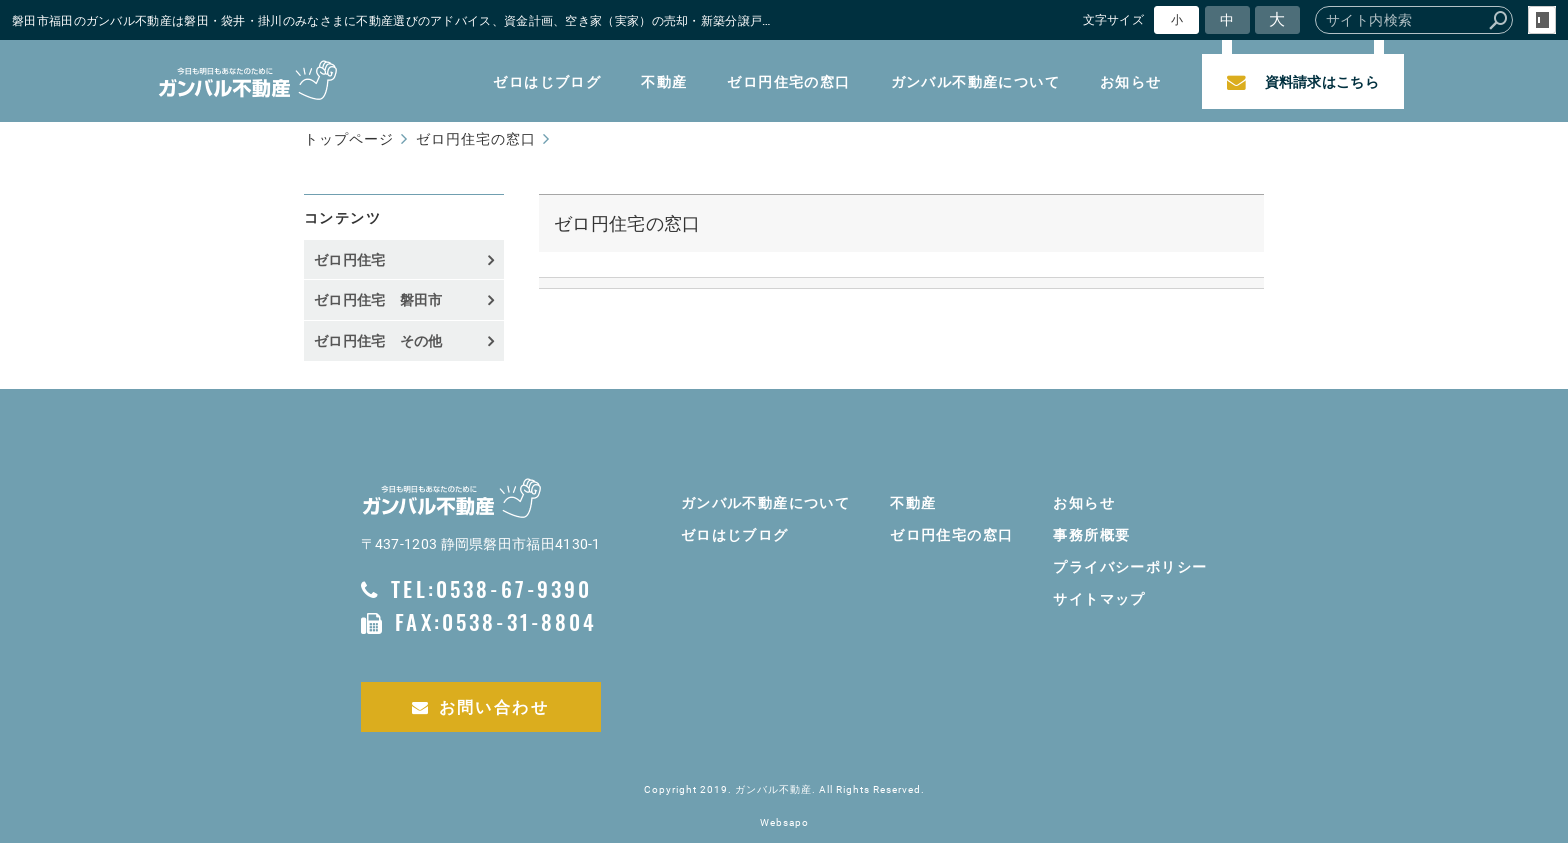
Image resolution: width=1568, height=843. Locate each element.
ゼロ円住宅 (350, 259)
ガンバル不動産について (975, 81)
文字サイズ (1114, 19)
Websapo (784, 822)
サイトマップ (1099, 598)
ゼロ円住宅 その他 (378, 340)
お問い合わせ (480, 707)
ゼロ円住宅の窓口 (788, 81)
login (1542, 20)
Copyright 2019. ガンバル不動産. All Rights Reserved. (784, 789)
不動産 (664, 81)
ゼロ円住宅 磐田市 (378, 299)
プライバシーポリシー (1130, 566)
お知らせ (1131, 81)
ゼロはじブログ (547, 81)
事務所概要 (1091, 534)
